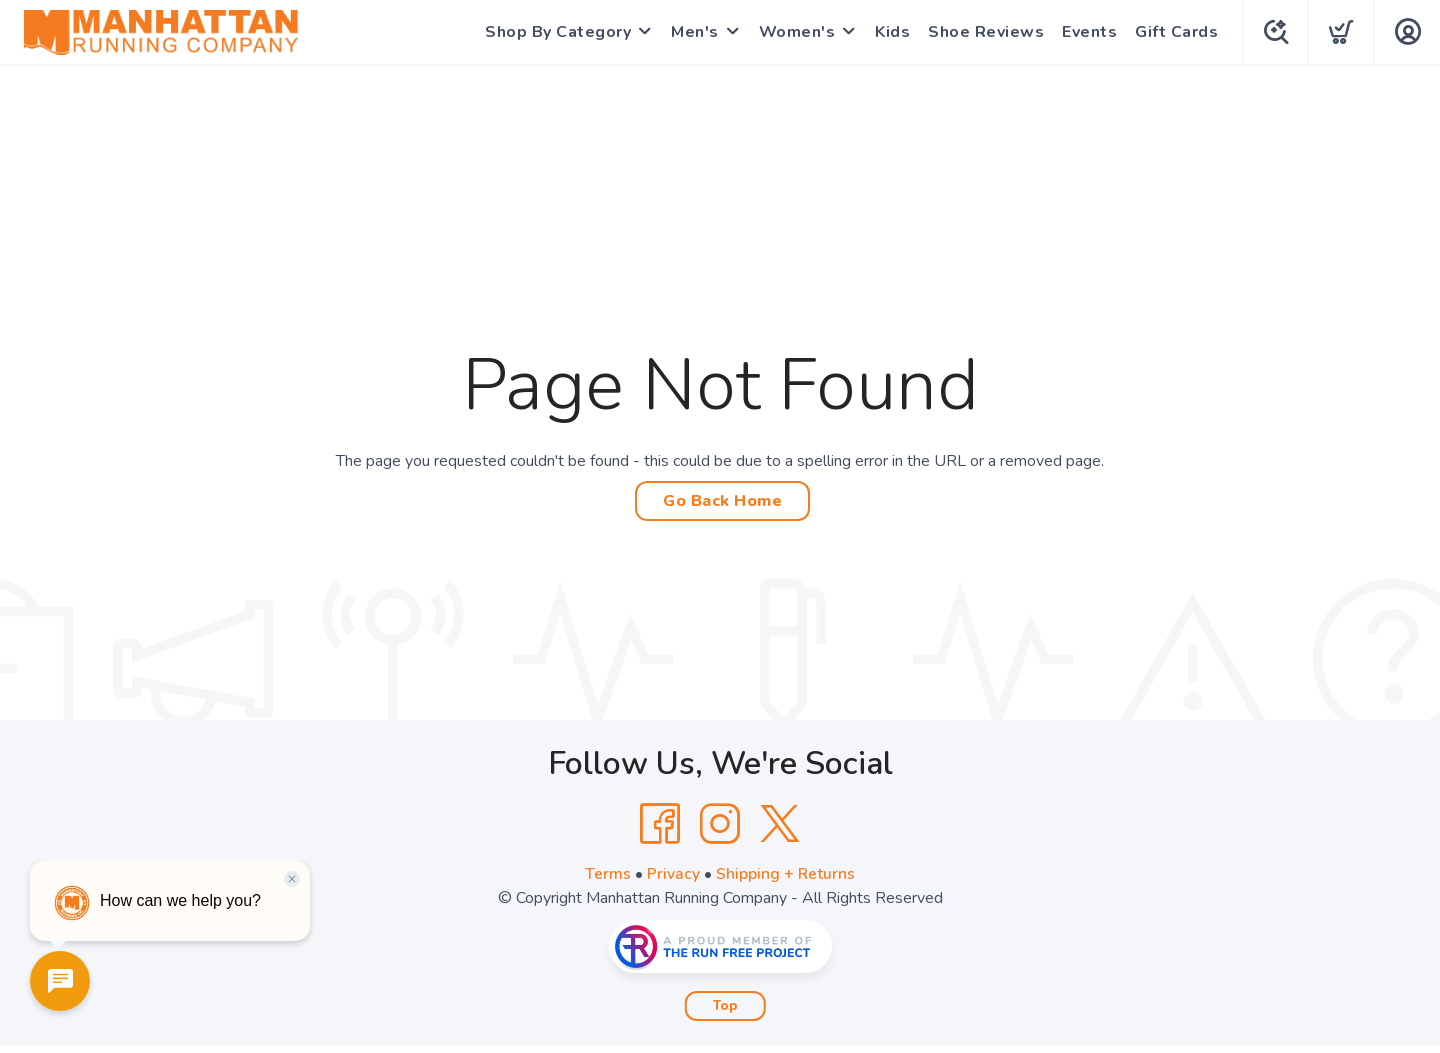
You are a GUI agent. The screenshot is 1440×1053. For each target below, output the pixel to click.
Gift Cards (1173, 32)
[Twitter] (780, 824)
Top (725, 1006)
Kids (889, 32)
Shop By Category (555, 32)
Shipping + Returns (786, 874)
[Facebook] (660, 824)
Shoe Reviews (983, 32)
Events (1086, 32)
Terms (608, 874)
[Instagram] (720, 824)
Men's (692, 32)
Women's (794, 32)
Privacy (673, 874)
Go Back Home (722, 501)
